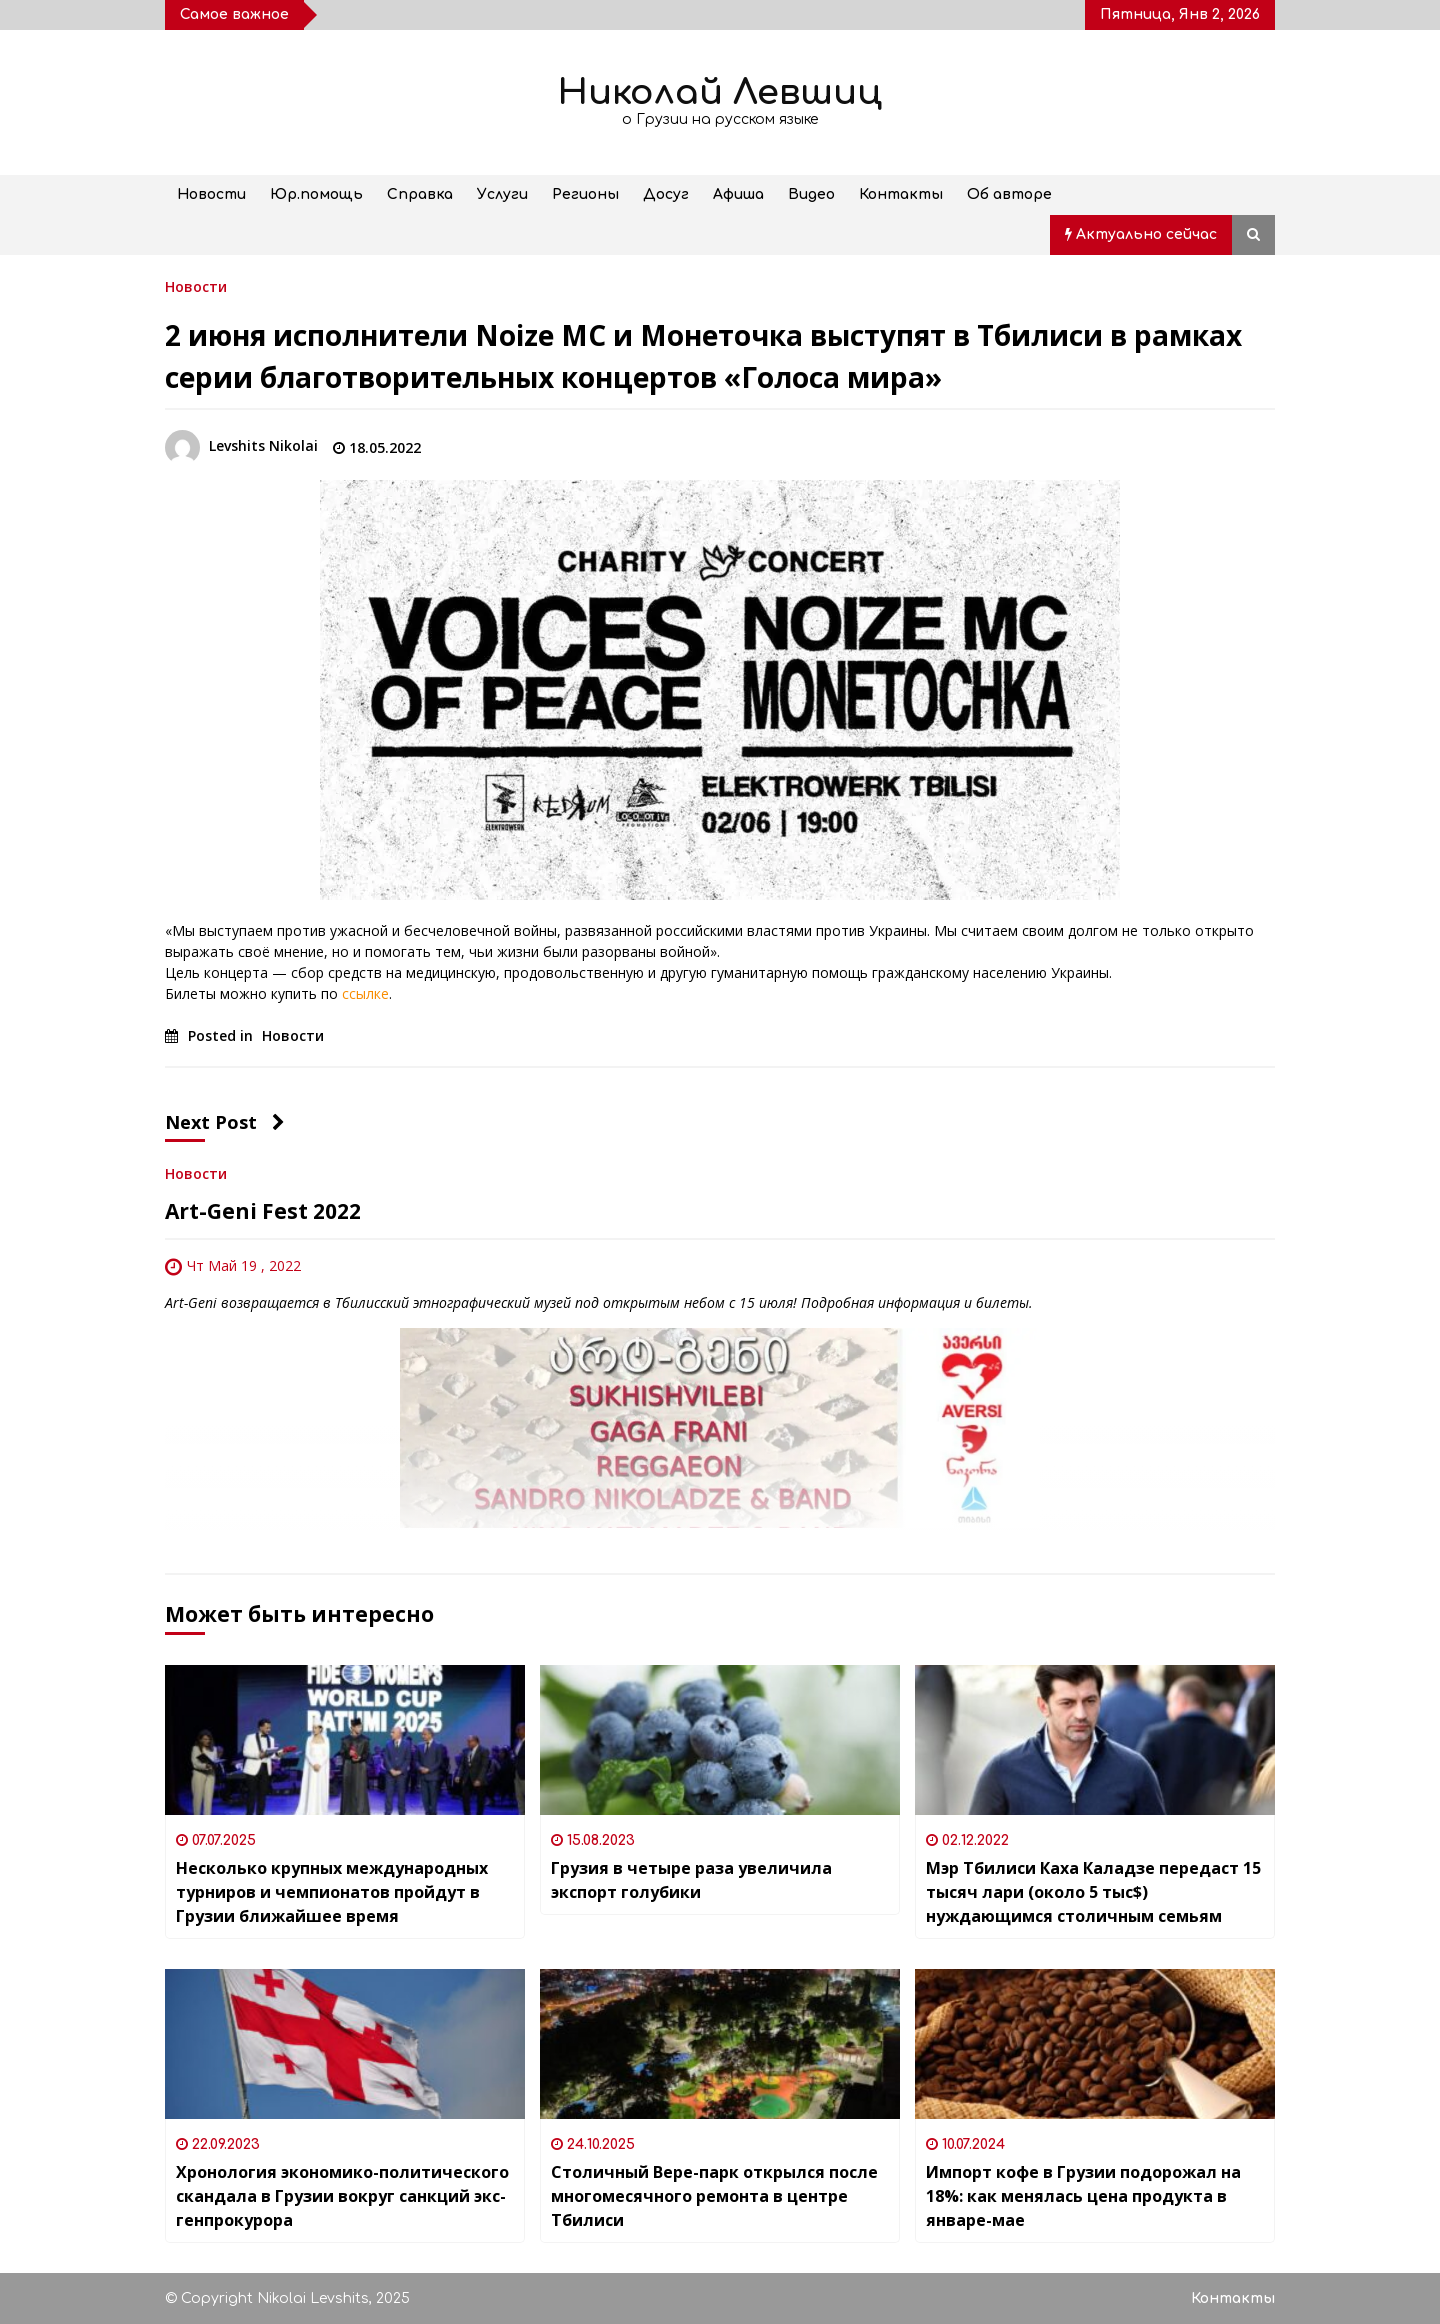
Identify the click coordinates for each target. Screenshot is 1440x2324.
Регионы (585, 194)
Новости (211, 194)
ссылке (365, 993)
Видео (811, 194)
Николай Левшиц (720, 92)
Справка (420, 194)
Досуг (666, 194)
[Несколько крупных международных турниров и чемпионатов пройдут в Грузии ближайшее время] (345, 1740)
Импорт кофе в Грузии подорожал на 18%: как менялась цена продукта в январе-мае (1083, 2196)
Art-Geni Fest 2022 (263, 1211)
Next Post (225, 1122)
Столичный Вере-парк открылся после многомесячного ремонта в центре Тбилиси (714, 2196)
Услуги (502, 194)
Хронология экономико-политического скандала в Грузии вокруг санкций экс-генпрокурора (342, 2196)
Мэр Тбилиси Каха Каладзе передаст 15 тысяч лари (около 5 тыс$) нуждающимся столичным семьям (1093, 1892)
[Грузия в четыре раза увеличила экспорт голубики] (720, 1740)
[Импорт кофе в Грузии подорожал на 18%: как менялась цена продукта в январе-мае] (1095, 2044)
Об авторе (1009, 194)
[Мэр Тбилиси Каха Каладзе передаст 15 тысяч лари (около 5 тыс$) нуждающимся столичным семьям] (1095, 1740)
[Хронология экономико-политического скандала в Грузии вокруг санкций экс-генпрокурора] (345, 2044)
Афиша (738, 194)
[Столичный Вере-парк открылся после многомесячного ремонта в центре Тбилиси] (720, 2044)
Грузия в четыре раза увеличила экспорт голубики (691, 1880)
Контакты (901, 194)
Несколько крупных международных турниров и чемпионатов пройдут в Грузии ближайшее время (332, 1892)
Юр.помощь (316, 194)
